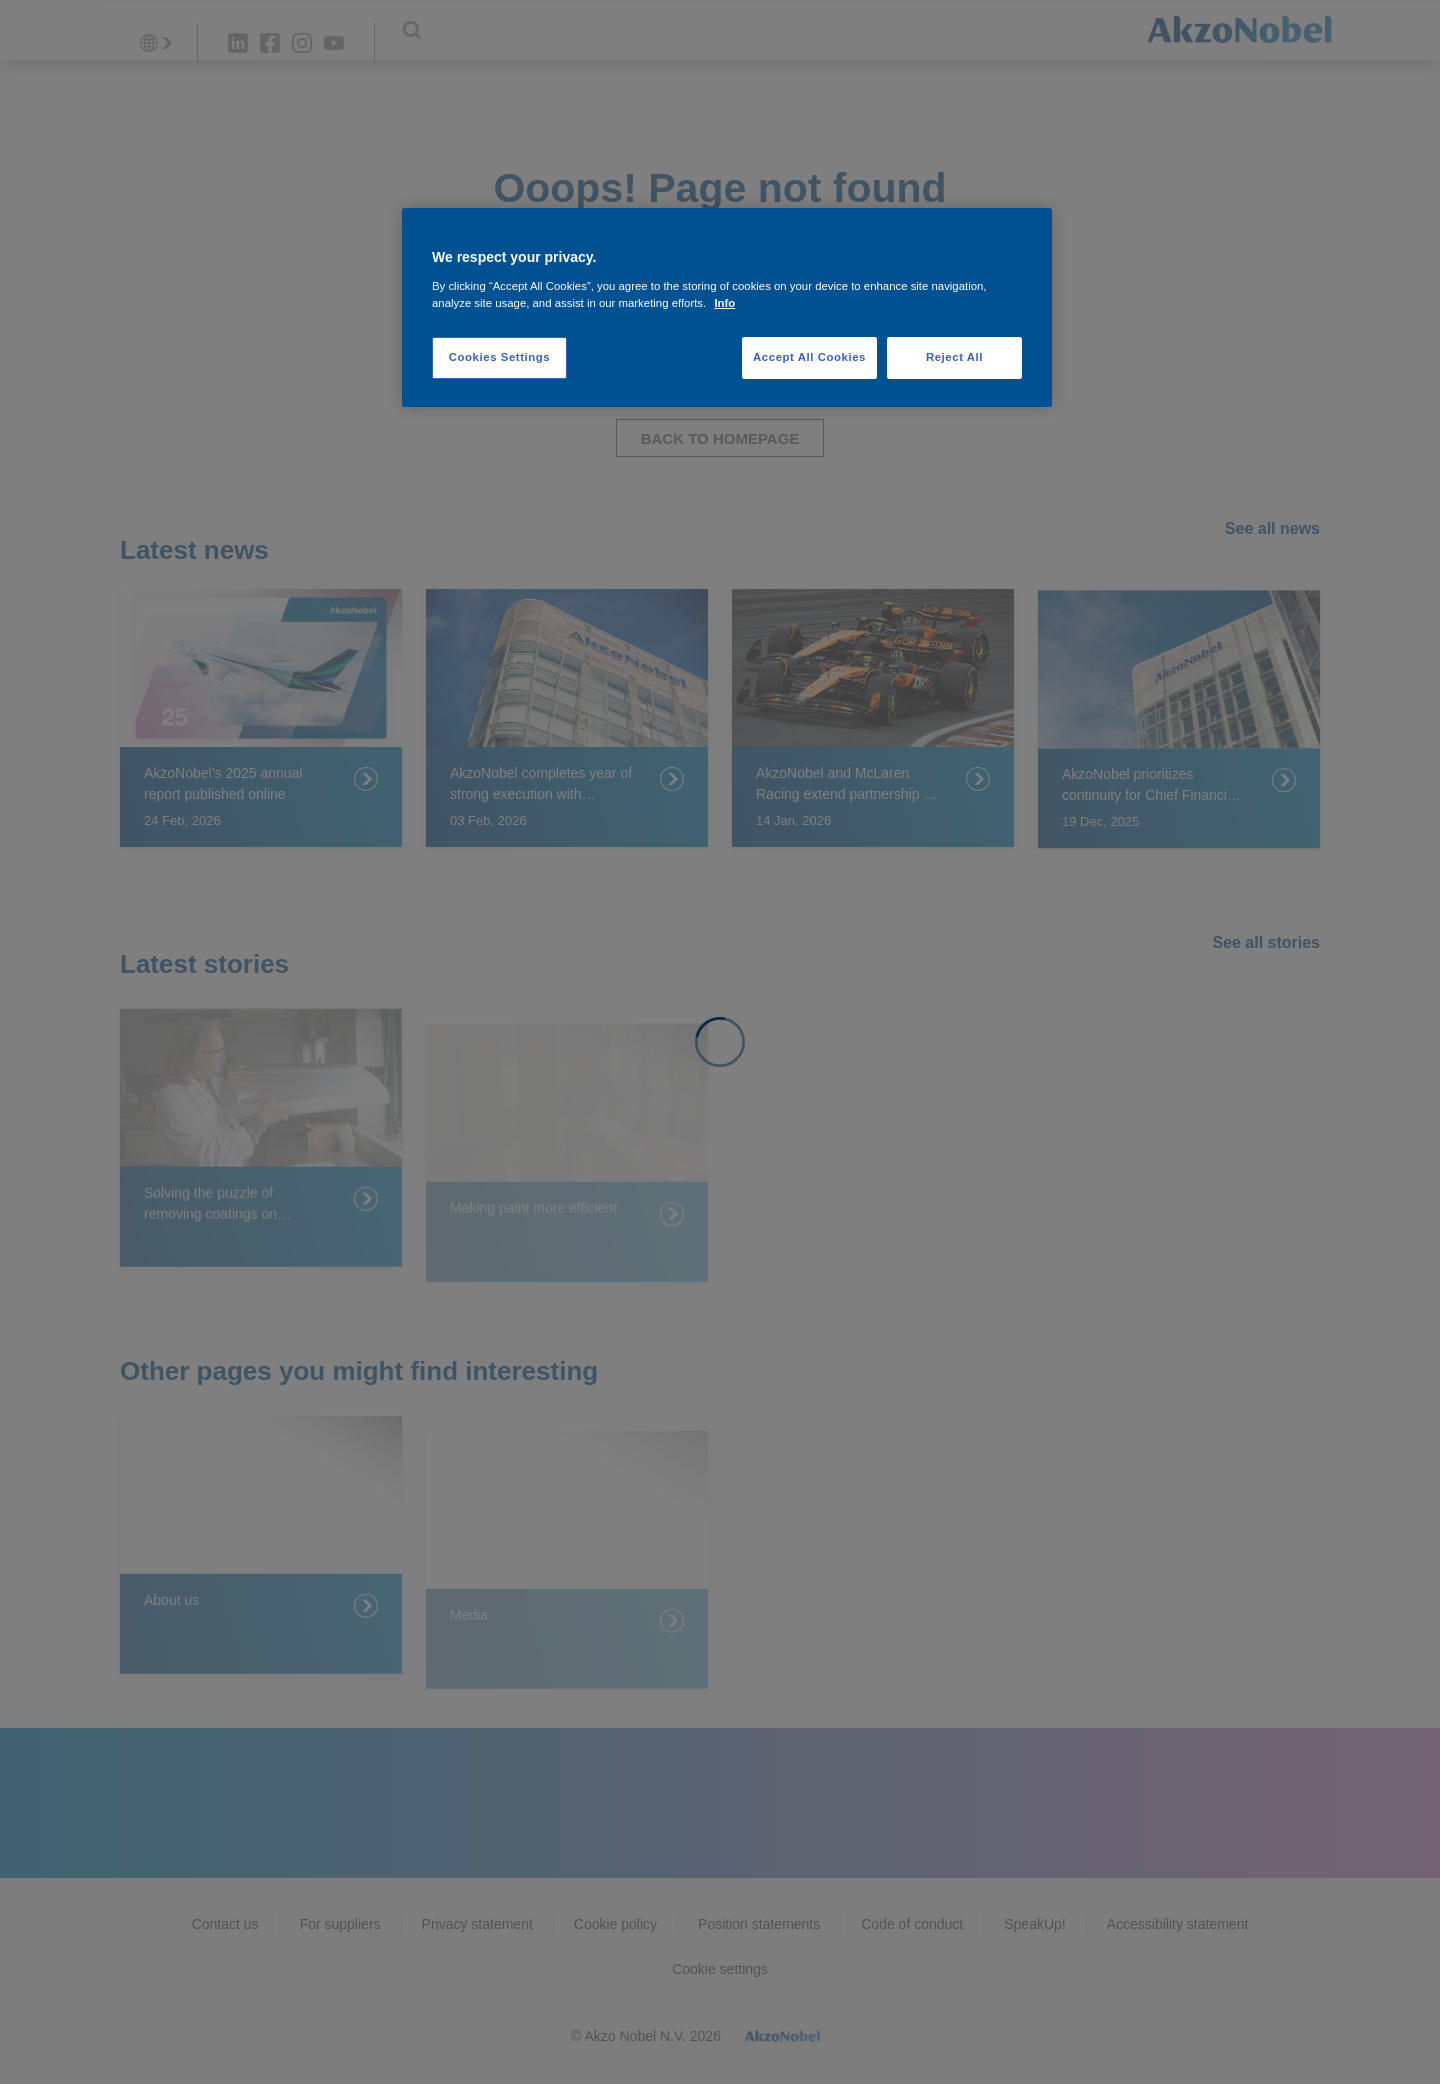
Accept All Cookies (809, 357)
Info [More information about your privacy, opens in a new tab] (724, 303)
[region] (727, 307)
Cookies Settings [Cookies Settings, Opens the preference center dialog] (499, 357)
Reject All (954, 357)
